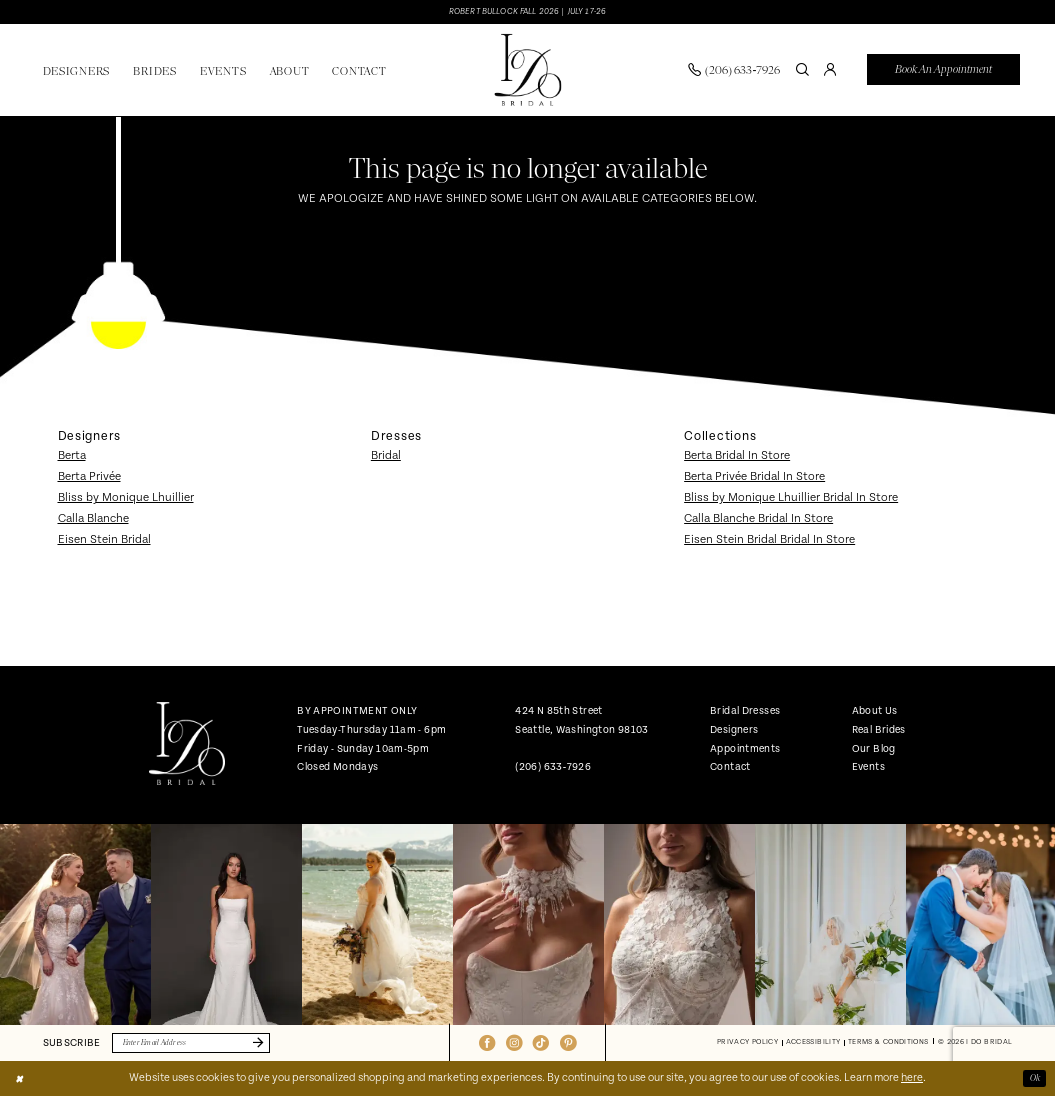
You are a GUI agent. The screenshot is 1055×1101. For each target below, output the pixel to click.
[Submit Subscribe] (282, 1047)
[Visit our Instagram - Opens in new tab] (514, 1047)
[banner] (527, 72)
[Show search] (803, 71)
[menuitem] (734, 72)
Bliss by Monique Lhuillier (126, 500)
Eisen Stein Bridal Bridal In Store (769, 541)
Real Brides (879, 731)
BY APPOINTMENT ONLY (357, 713)
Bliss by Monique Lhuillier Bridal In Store (791, 500)
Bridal (386, 458)
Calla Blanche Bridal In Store (758, 520)
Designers (734, 731)
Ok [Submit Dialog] (1033, 1083)
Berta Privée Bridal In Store (754, 479)
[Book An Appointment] (943, 72)
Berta (72, 458)
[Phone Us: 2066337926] (734, 72)
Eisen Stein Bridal (104, 541)
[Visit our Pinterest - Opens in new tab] (568, 1047)
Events (868, 769)
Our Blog (874, 750)
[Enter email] (205, 1047)
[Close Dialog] (21, 1084)
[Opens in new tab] (75, 927)
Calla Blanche (93, 520)
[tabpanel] (75, 927)
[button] (831, 71)
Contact (730, 769)
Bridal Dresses (745, 713)
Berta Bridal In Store (737, 458)
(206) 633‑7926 (553, 769)
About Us (875, 713)
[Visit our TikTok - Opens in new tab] (541, 1047)
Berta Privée (89, 479)
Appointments (745, 750)
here (912, 1083)
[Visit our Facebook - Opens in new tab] (487, 1047)
